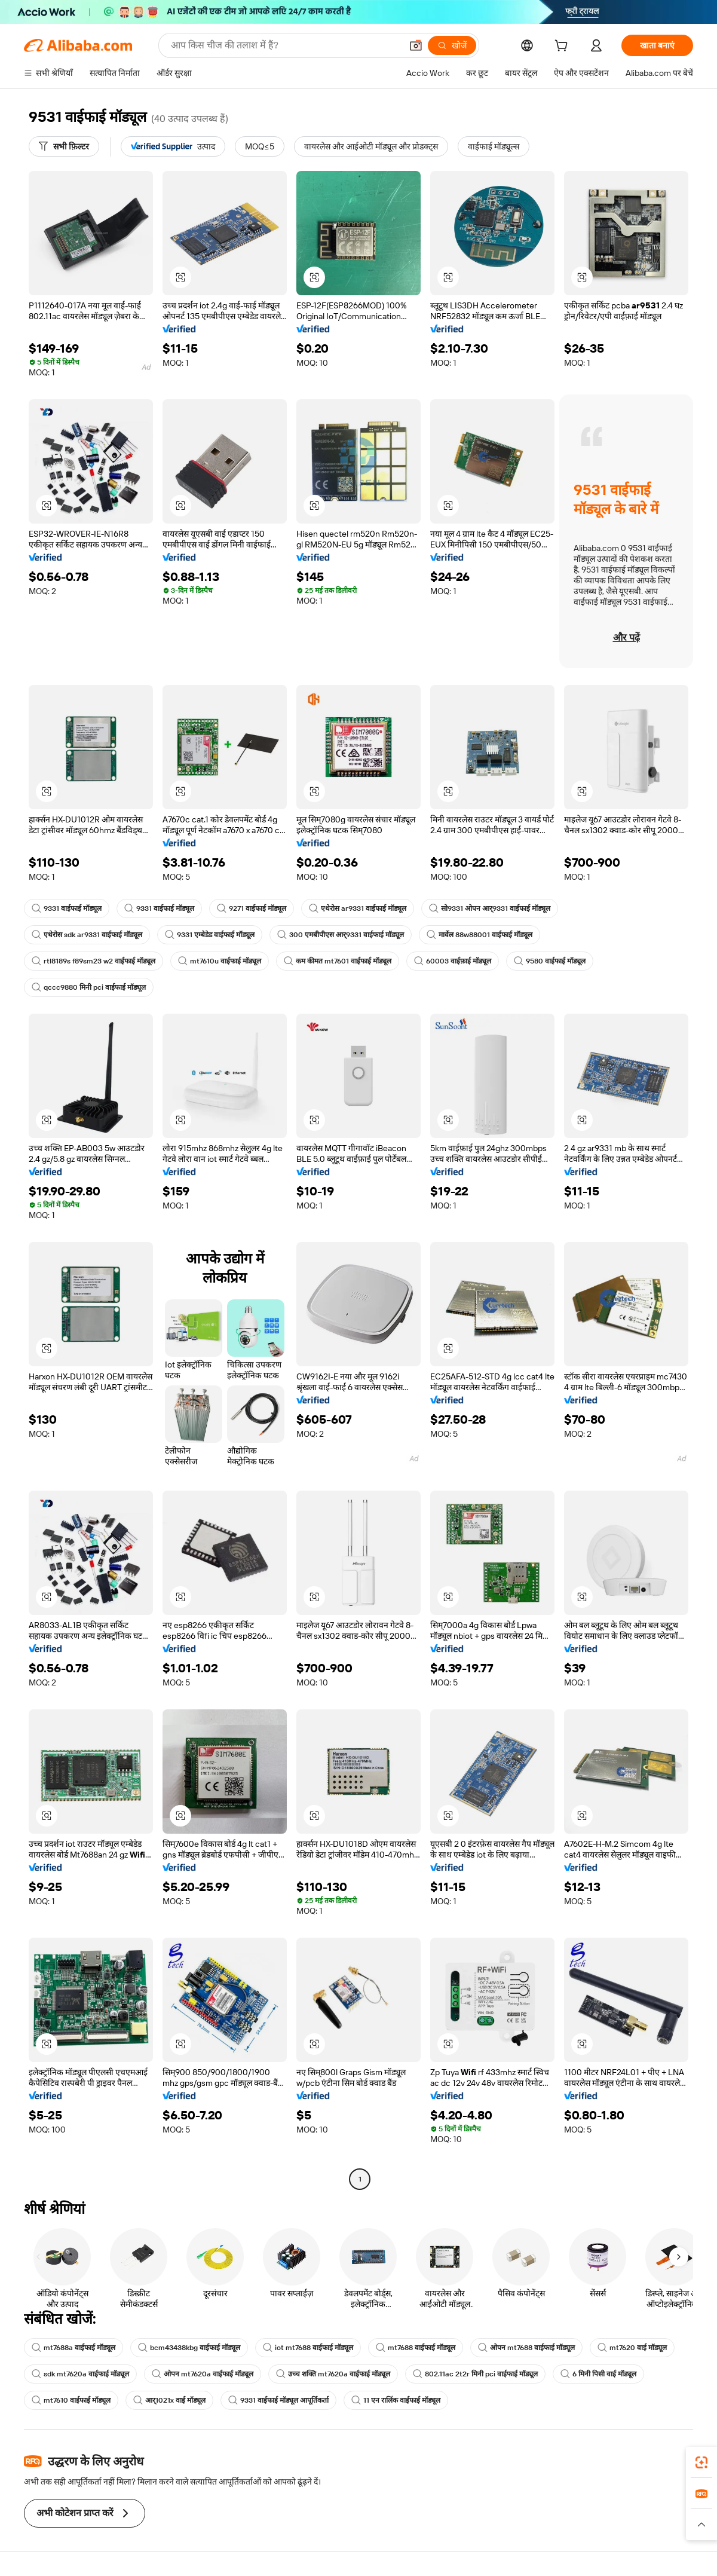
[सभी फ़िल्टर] (64, 146)
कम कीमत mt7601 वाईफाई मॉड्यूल (337, 961)
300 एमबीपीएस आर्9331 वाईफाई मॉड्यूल (340, 935)
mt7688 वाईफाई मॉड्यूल (415, 2347)
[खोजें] (452, 45)
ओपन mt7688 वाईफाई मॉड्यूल (526, 2347)
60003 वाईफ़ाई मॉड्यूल (452, 961)
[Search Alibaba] (285, 45)
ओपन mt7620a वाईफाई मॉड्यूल (202, 2374)
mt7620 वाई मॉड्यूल (632, 2347)
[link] (701, 2462)
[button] (416, 45)
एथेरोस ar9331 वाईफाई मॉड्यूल (357, 908)
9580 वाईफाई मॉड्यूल (550, 961)
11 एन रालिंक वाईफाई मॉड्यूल (395, 2400)
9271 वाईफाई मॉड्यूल (251, 908)
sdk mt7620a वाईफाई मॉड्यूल (80, 2374)
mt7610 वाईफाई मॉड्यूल (71, 2400)
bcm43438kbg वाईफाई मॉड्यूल (189, 2347)
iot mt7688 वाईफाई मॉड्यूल (308, 2347)
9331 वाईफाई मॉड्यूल (67, 908)
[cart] (563, 47)
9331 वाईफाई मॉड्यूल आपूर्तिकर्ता (278, 2400)
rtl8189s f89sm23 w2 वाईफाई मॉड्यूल (93, 961)
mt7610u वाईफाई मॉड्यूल (219, 961)
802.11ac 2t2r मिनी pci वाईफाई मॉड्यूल (475, 2374)
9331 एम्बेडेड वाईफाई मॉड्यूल (210, 935)
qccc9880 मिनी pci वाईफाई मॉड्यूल (89, 987)
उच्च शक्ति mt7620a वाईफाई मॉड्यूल (333, 2374)
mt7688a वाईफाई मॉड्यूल (73, 2347)
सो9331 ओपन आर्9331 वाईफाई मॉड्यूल (489, 908)
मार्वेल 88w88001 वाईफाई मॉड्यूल (479, 935)
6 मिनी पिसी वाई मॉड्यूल (598, 2374)
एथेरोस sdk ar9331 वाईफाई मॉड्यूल (87, 935)
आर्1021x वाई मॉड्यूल (169, 2400)
